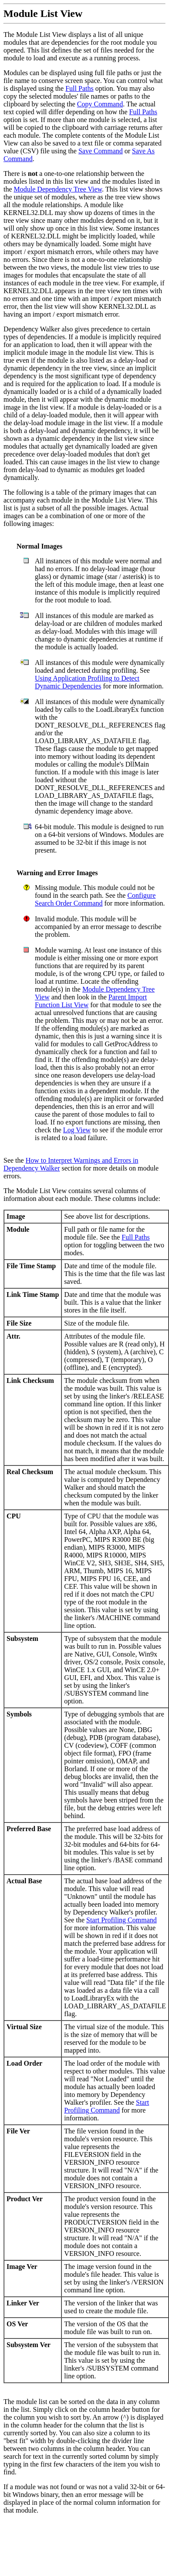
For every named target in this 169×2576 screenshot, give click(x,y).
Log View (77, 1130)
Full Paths (79, 88)
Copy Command (100, 104)
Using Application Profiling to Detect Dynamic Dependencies (87, 682)
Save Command (100, 151)
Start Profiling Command (121, 1920)
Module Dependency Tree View (58, 189)
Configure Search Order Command (95, 899)
